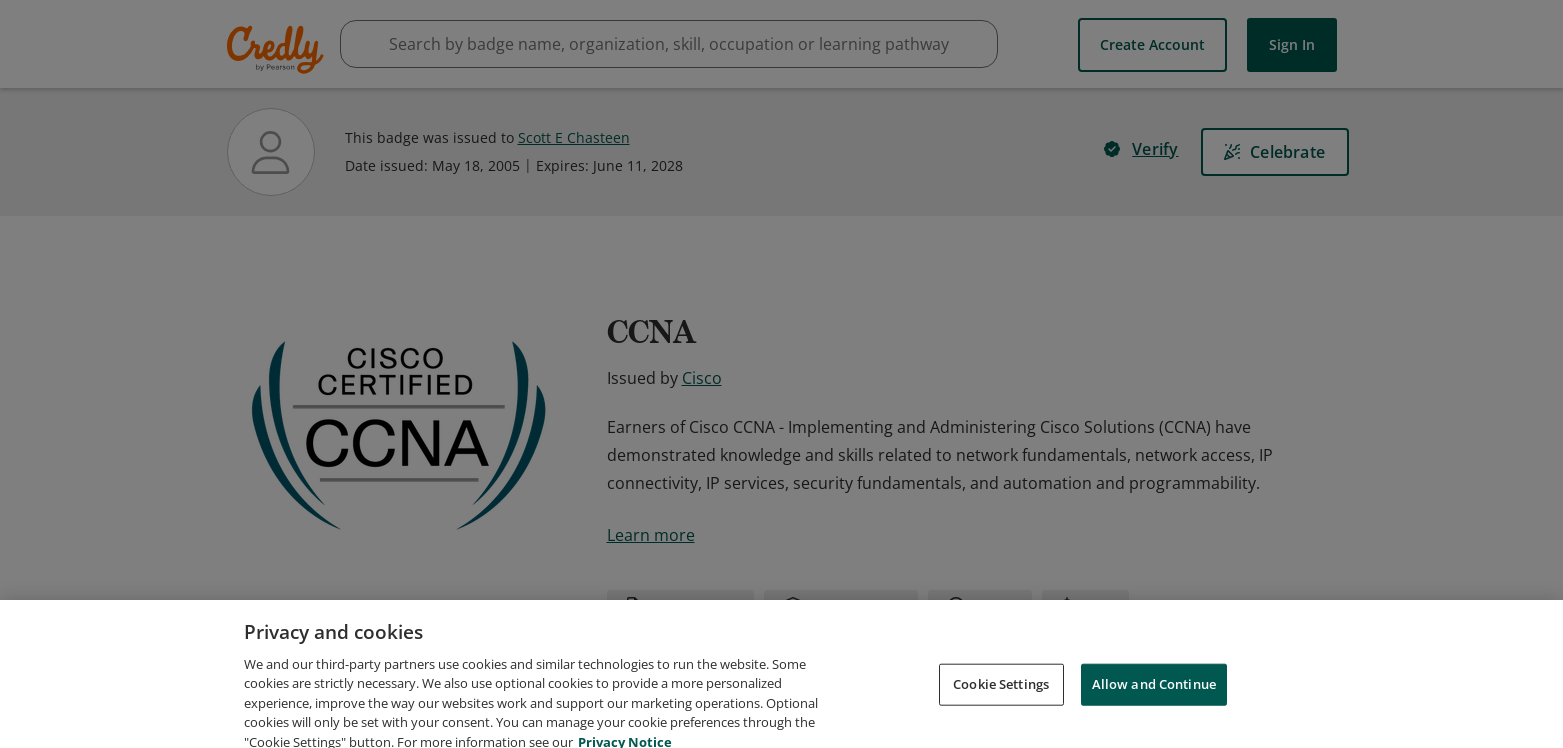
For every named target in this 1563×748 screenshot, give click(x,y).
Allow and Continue (1154, 710)
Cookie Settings (1001, 710)
